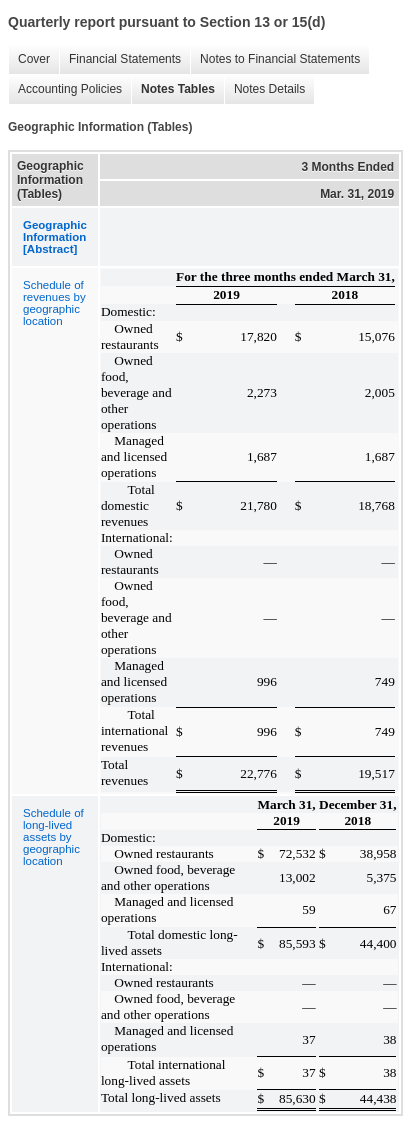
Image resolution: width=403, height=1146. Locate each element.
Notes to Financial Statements (275, 59)
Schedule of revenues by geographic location (54, 303)
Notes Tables (173, 89)
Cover (29, 59)
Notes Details (264, 89)
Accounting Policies (65, 89)
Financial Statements (120, 59)
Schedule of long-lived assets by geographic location (53, 837)
